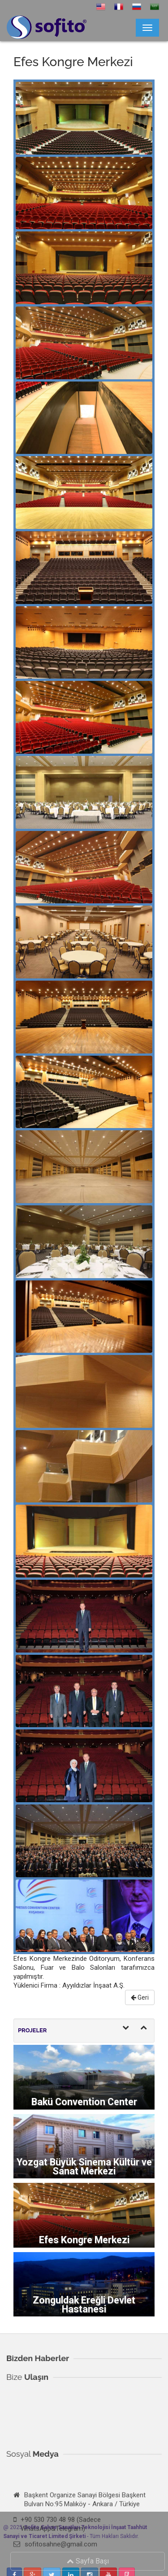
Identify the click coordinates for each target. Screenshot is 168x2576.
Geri (140, 1997)
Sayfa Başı (90, 2561)
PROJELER (32, 2030)
